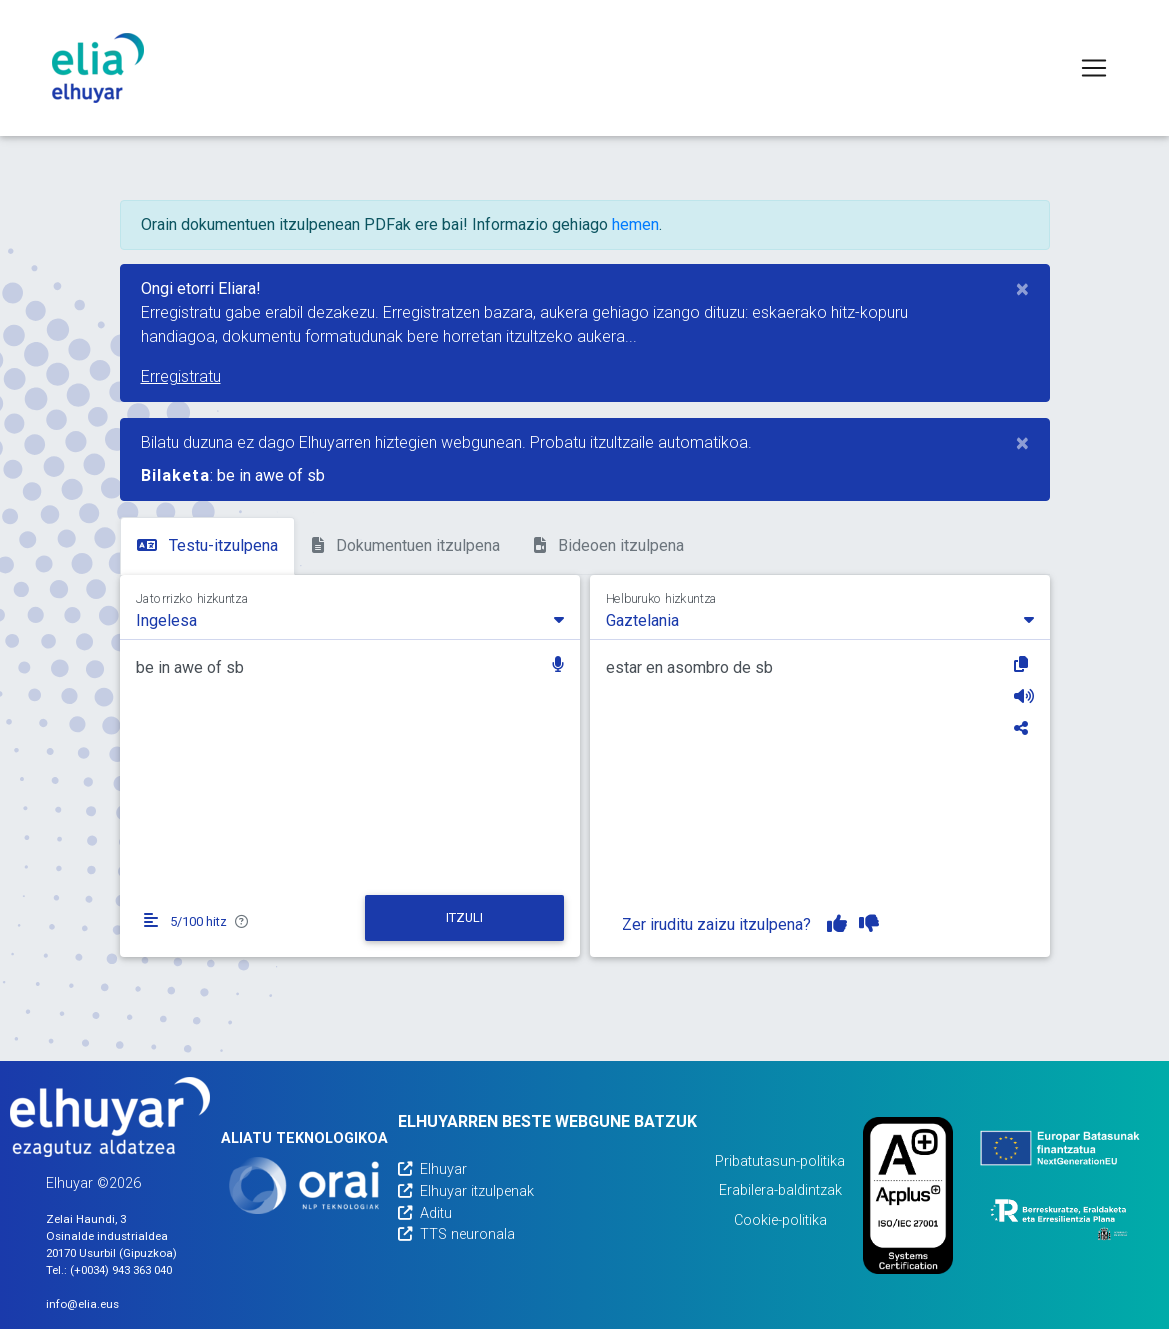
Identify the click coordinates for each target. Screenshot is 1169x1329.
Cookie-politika (780, 1220)
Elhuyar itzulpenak (466, 1191)
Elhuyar (432, 1169)
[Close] (1022, 289)
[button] (558, 666)
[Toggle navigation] (1094, 68)
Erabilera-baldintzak (780, 1190)
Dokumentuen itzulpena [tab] (406, 545)
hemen (635, 224)
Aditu (425, 1213)
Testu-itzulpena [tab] (207, 545)
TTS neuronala (456, 1234)
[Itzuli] (464, 918)
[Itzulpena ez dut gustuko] (869, 924)
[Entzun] (1024, 696)
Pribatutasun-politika (780, 1161)
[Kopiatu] (1024, 664)
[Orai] (304, 1185)
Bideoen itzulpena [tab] (609, 545)
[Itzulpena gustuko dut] (837, 924)
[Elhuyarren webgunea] (110, 1117)
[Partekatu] (1024, 728)
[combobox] (350, 619)
